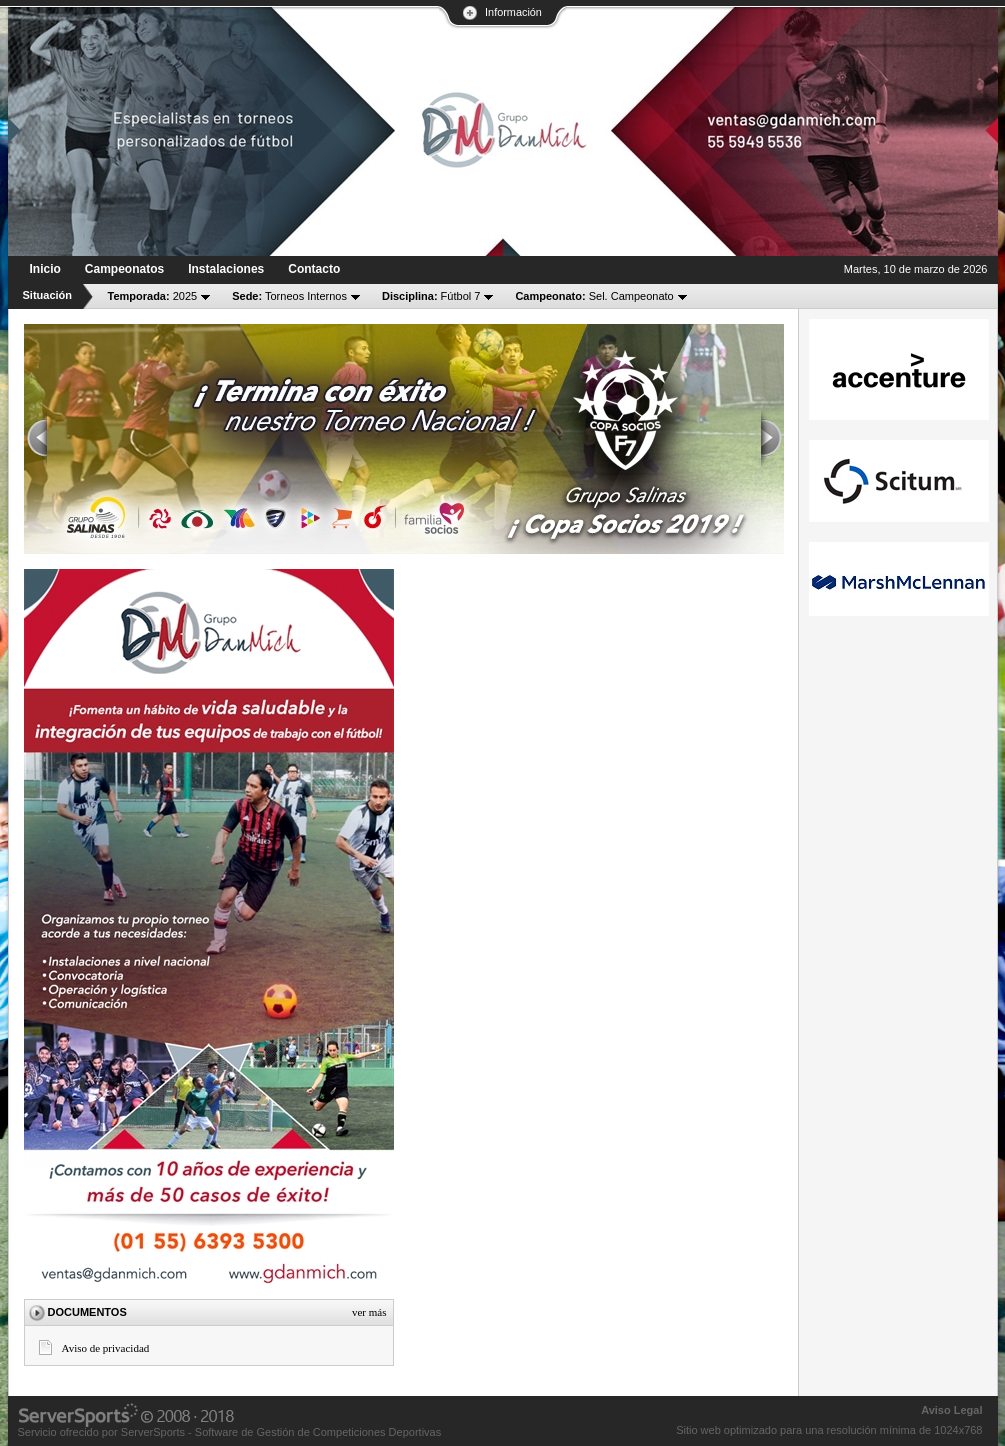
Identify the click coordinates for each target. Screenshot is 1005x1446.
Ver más (369, 1312)
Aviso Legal (951, 1410)
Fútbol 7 (431, 296)
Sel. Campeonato (594, 296)
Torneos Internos (289, 296)
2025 (153, 296)
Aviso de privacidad (106, 1348)
